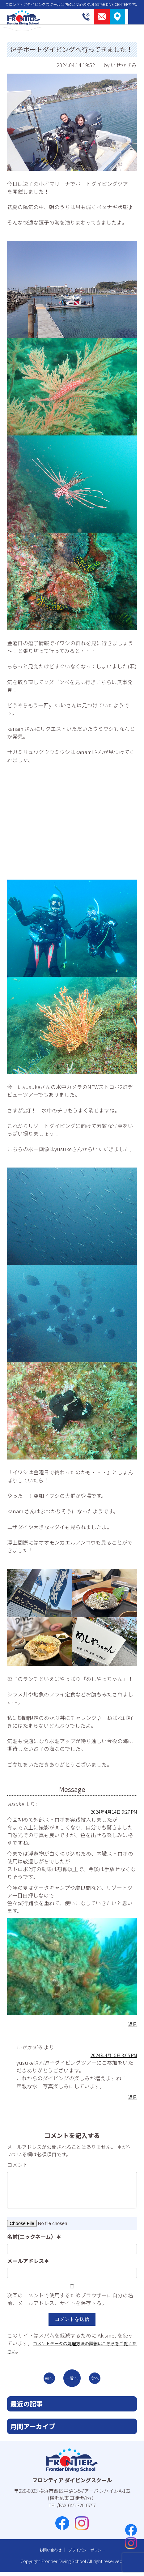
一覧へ (72, 2380)
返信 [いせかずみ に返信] (131, 2096)
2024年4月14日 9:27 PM (109, 1811)
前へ (44, 2380)
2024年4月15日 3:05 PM (109, 2055)
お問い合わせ (46, 2554)
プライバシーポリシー (89, 2554)
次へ (100, 2380)
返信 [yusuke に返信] (131, 2023)
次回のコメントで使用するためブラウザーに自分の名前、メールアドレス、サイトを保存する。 (70, 2299)
